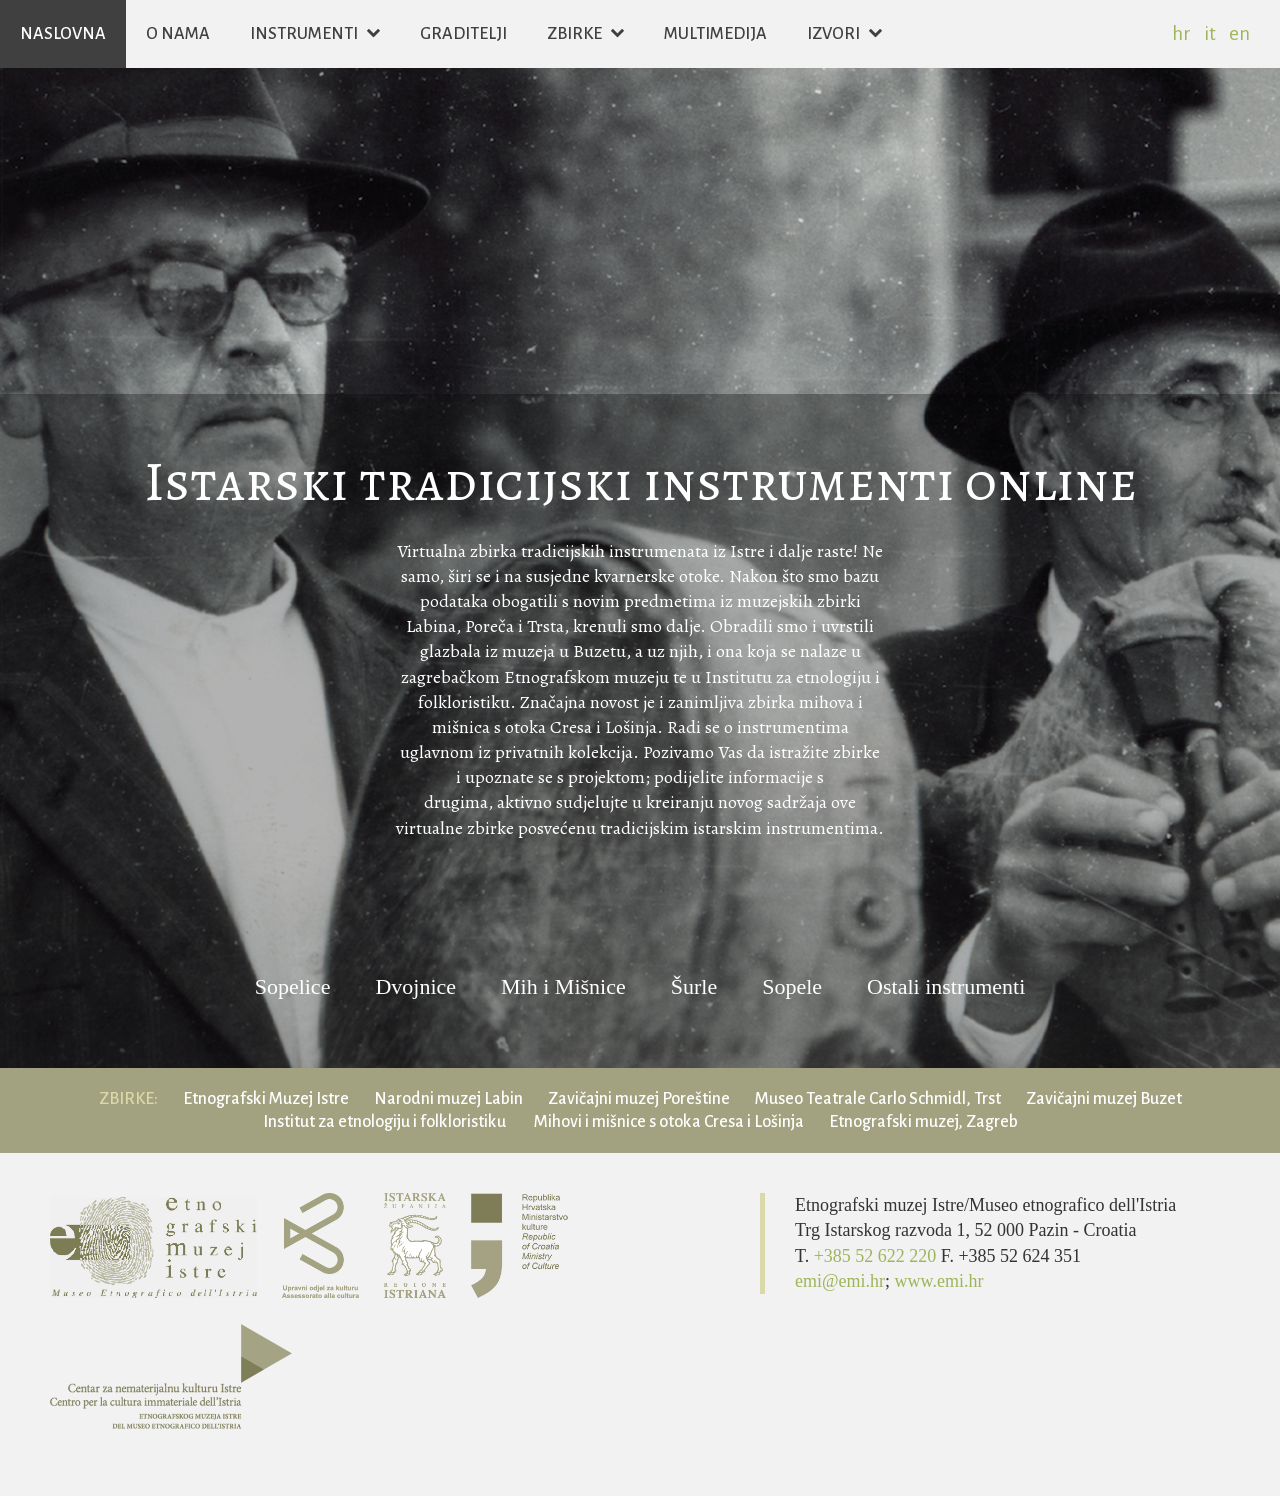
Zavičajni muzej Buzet (1104, 1099)
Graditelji (463, 34)
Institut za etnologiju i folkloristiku (386, 1122)
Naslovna (63, 34)
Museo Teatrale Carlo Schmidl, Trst (878, 1099)
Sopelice (293, 987)
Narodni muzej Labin (448, 1099)
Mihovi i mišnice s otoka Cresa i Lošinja (669, 1122)
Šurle (694, 987)
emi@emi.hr (840, 1281)
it (1210, 33)
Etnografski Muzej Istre (266, 1099)
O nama (178, 34)
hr (1181, 33)
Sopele (792, 987)
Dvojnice (415, 987)
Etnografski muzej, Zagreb (923, 1122)
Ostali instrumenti (946, 987)
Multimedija (715, 34)
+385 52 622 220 (877, 1256)
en (1239, 33)
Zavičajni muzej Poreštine (639, 1099)
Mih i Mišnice (563, 987)
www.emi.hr (939, 1281)
